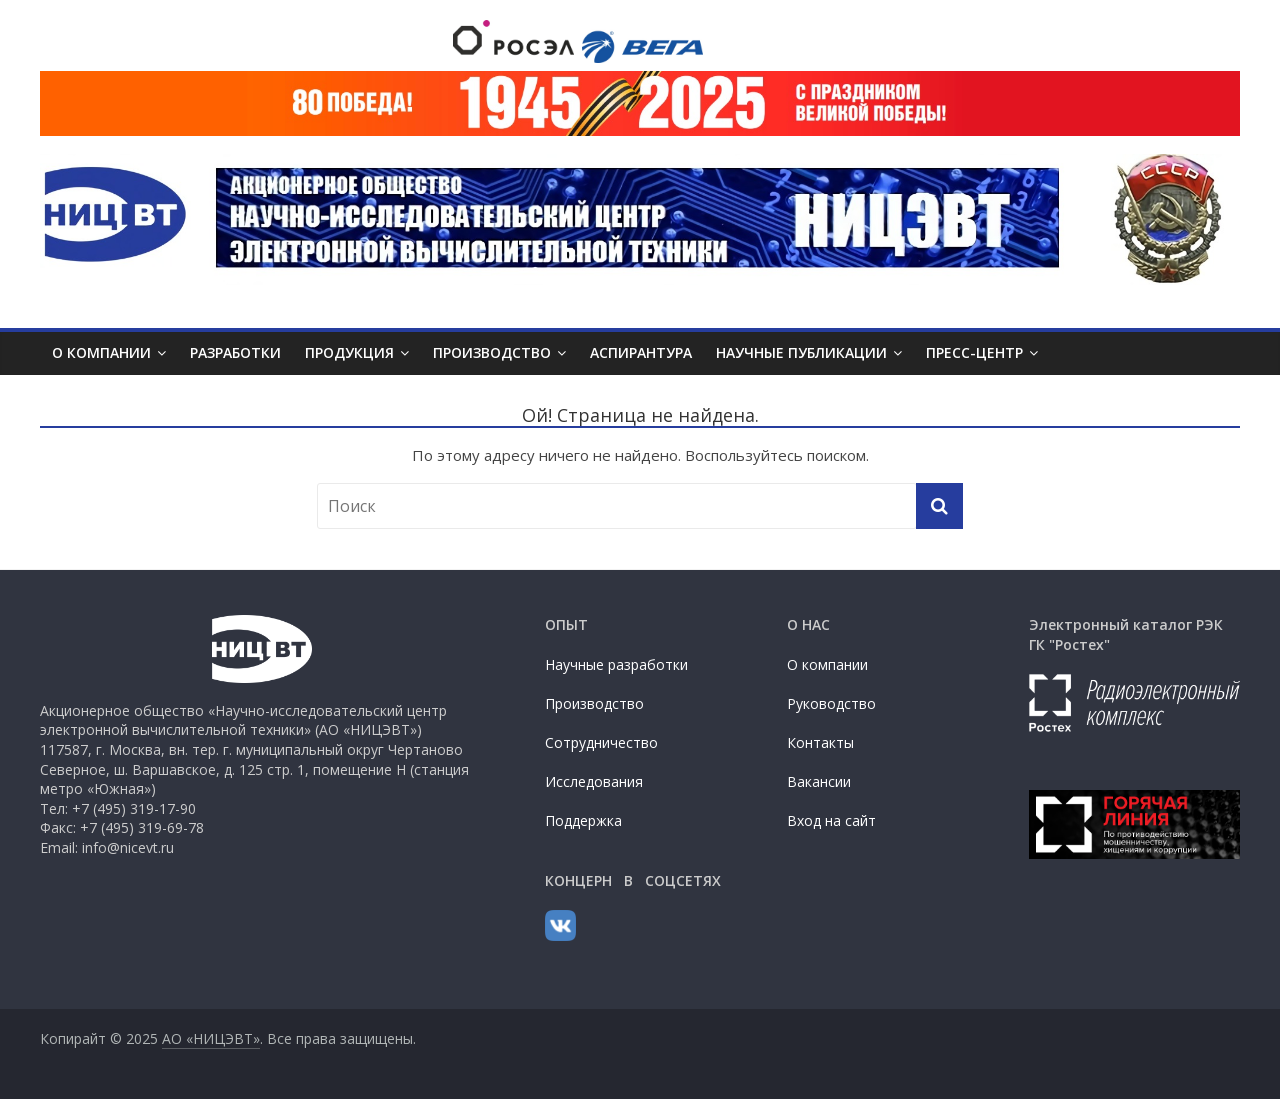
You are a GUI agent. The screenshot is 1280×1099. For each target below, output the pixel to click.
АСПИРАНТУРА (641, 352)
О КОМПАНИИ (101, 352)
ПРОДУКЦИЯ (349, 352)
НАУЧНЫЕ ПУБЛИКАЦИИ (801, 352)
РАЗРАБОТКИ (235, 352)
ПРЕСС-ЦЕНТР (974, 352)
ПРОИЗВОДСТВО (492, 352)
